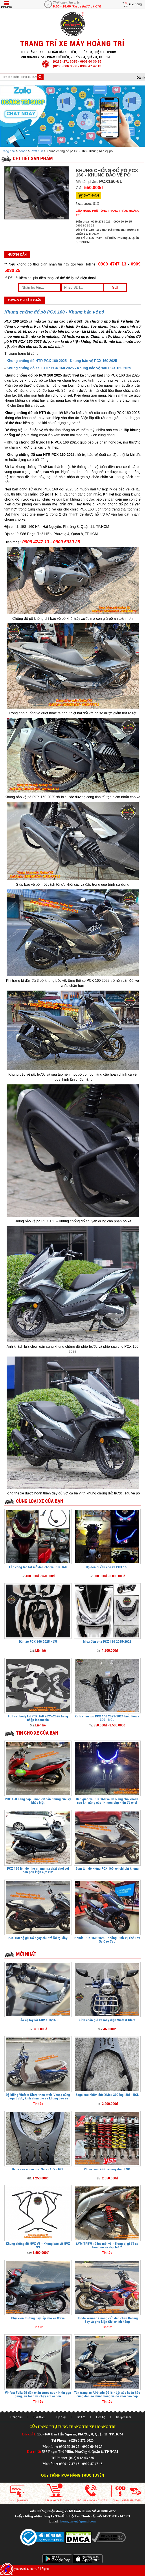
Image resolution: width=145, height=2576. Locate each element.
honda (23, 151)
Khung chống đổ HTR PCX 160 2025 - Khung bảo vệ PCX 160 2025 (62, 361)
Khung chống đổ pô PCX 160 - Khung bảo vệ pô (54, 312)
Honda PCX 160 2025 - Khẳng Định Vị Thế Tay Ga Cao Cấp (107, 1939)
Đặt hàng (92, 195)
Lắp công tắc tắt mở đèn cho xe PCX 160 (38, 1567)
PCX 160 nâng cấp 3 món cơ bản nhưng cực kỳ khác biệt (38, 1801)
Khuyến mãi (123, 2417)
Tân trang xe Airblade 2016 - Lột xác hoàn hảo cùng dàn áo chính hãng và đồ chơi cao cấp (107, 2394)
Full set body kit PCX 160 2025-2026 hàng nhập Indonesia (38, 1718)
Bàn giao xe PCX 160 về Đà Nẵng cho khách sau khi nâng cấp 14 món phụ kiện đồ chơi (107, 1801)
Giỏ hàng (135, 4)
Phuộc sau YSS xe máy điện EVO (107, 2169)
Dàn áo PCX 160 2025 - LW (38, 1641)
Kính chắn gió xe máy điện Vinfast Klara (107, 2020)
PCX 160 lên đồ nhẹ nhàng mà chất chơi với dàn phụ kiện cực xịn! (38, 1870)
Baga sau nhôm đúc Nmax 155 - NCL (38, 2169)
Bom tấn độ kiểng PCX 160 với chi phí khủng (107, 1868)
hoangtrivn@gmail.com (78, 2521)
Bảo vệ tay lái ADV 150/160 (37, 2020)
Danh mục (6, 7)
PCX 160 (37, 151)
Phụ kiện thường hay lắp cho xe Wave (38, 2318)
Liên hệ (100, 2417)
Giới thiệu (39, 2417)
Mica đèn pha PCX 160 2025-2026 (107, 1641)
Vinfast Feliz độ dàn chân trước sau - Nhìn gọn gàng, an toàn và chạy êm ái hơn (38, 2394)
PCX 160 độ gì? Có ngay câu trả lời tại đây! (38, 1938)
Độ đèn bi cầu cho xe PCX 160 (107, 1567)
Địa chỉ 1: (29, 2434)
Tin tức (80, 2417)
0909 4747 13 (112, 264)
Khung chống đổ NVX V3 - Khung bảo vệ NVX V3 (38, 2245)
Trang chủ (8, 151)
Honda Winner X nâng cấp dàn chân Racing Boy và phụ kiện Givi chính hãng (107, 2320)
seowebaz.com (26, 2569)
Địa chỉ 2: (34, 2452)
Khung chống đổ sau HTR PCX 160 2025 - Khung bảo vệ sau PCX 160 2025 (69, 368)
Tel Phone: (59, 2440)
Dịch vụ (61, 2417)
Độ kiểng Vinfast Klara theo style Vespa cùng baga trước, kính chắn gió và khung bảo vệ (38, 2096)
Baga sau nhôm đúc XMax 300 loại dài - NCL (107, 2095)
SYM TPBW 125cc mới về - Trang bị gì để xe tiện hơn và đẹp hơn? (107, 2245)
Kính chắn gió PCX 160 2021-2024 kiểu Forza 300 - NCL (107, 1718)
